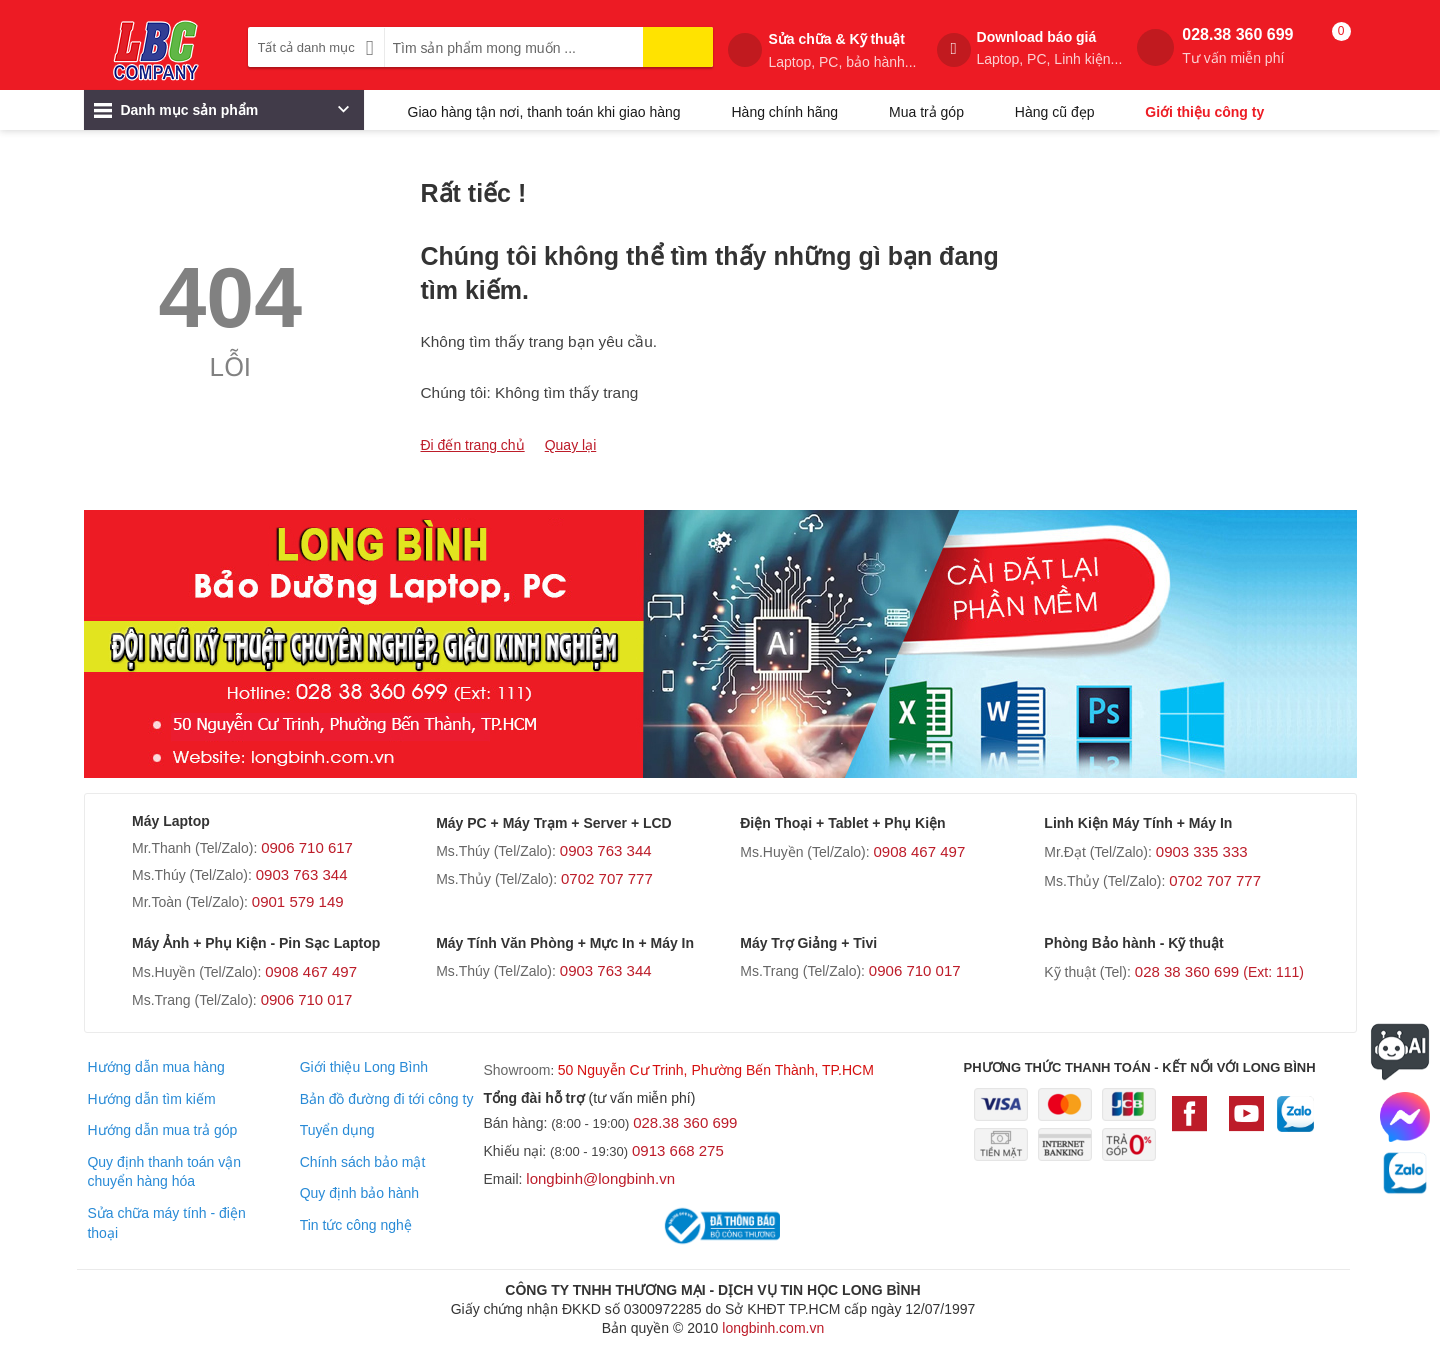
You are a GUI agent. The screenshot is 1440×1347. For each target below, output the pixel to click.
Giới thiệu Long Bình (364, 1067)
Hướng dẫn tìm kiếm (151, 1099)
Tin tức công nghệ (356, 1225)
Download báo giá (1050, 48)
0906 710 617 (307, 847)
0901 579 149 (298, 901)
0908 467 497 (919, 851)
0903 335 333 (1202, 851)
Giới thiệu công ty (1204, 112)
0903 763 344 (302, 874)
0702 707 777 (607, 878)
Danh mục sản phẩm (221, 115)
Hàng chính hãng (784, 112)
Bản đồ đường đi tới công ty (387, 1099)
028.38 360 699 (1237, 46)
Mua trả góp (926, 112)
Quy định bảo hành (359, 1193)
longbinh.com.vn (773, 1328)
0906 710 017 (307, 999)
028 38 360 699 (1219, 971)
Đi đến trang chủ (473, 445)
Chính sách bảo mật (363, 1162)
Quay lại (571, 445)
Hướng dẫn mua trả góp (162, 1130)
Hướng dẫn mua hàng (155, 1067)
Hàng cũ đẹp (1055, 112)
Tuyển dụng (337, 1130)
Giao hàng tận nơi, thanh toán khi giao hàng (544, 112)
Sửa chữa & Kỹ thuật (842, 51)
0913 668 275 (678, 1150)
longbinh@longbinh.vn (600, 1178)
